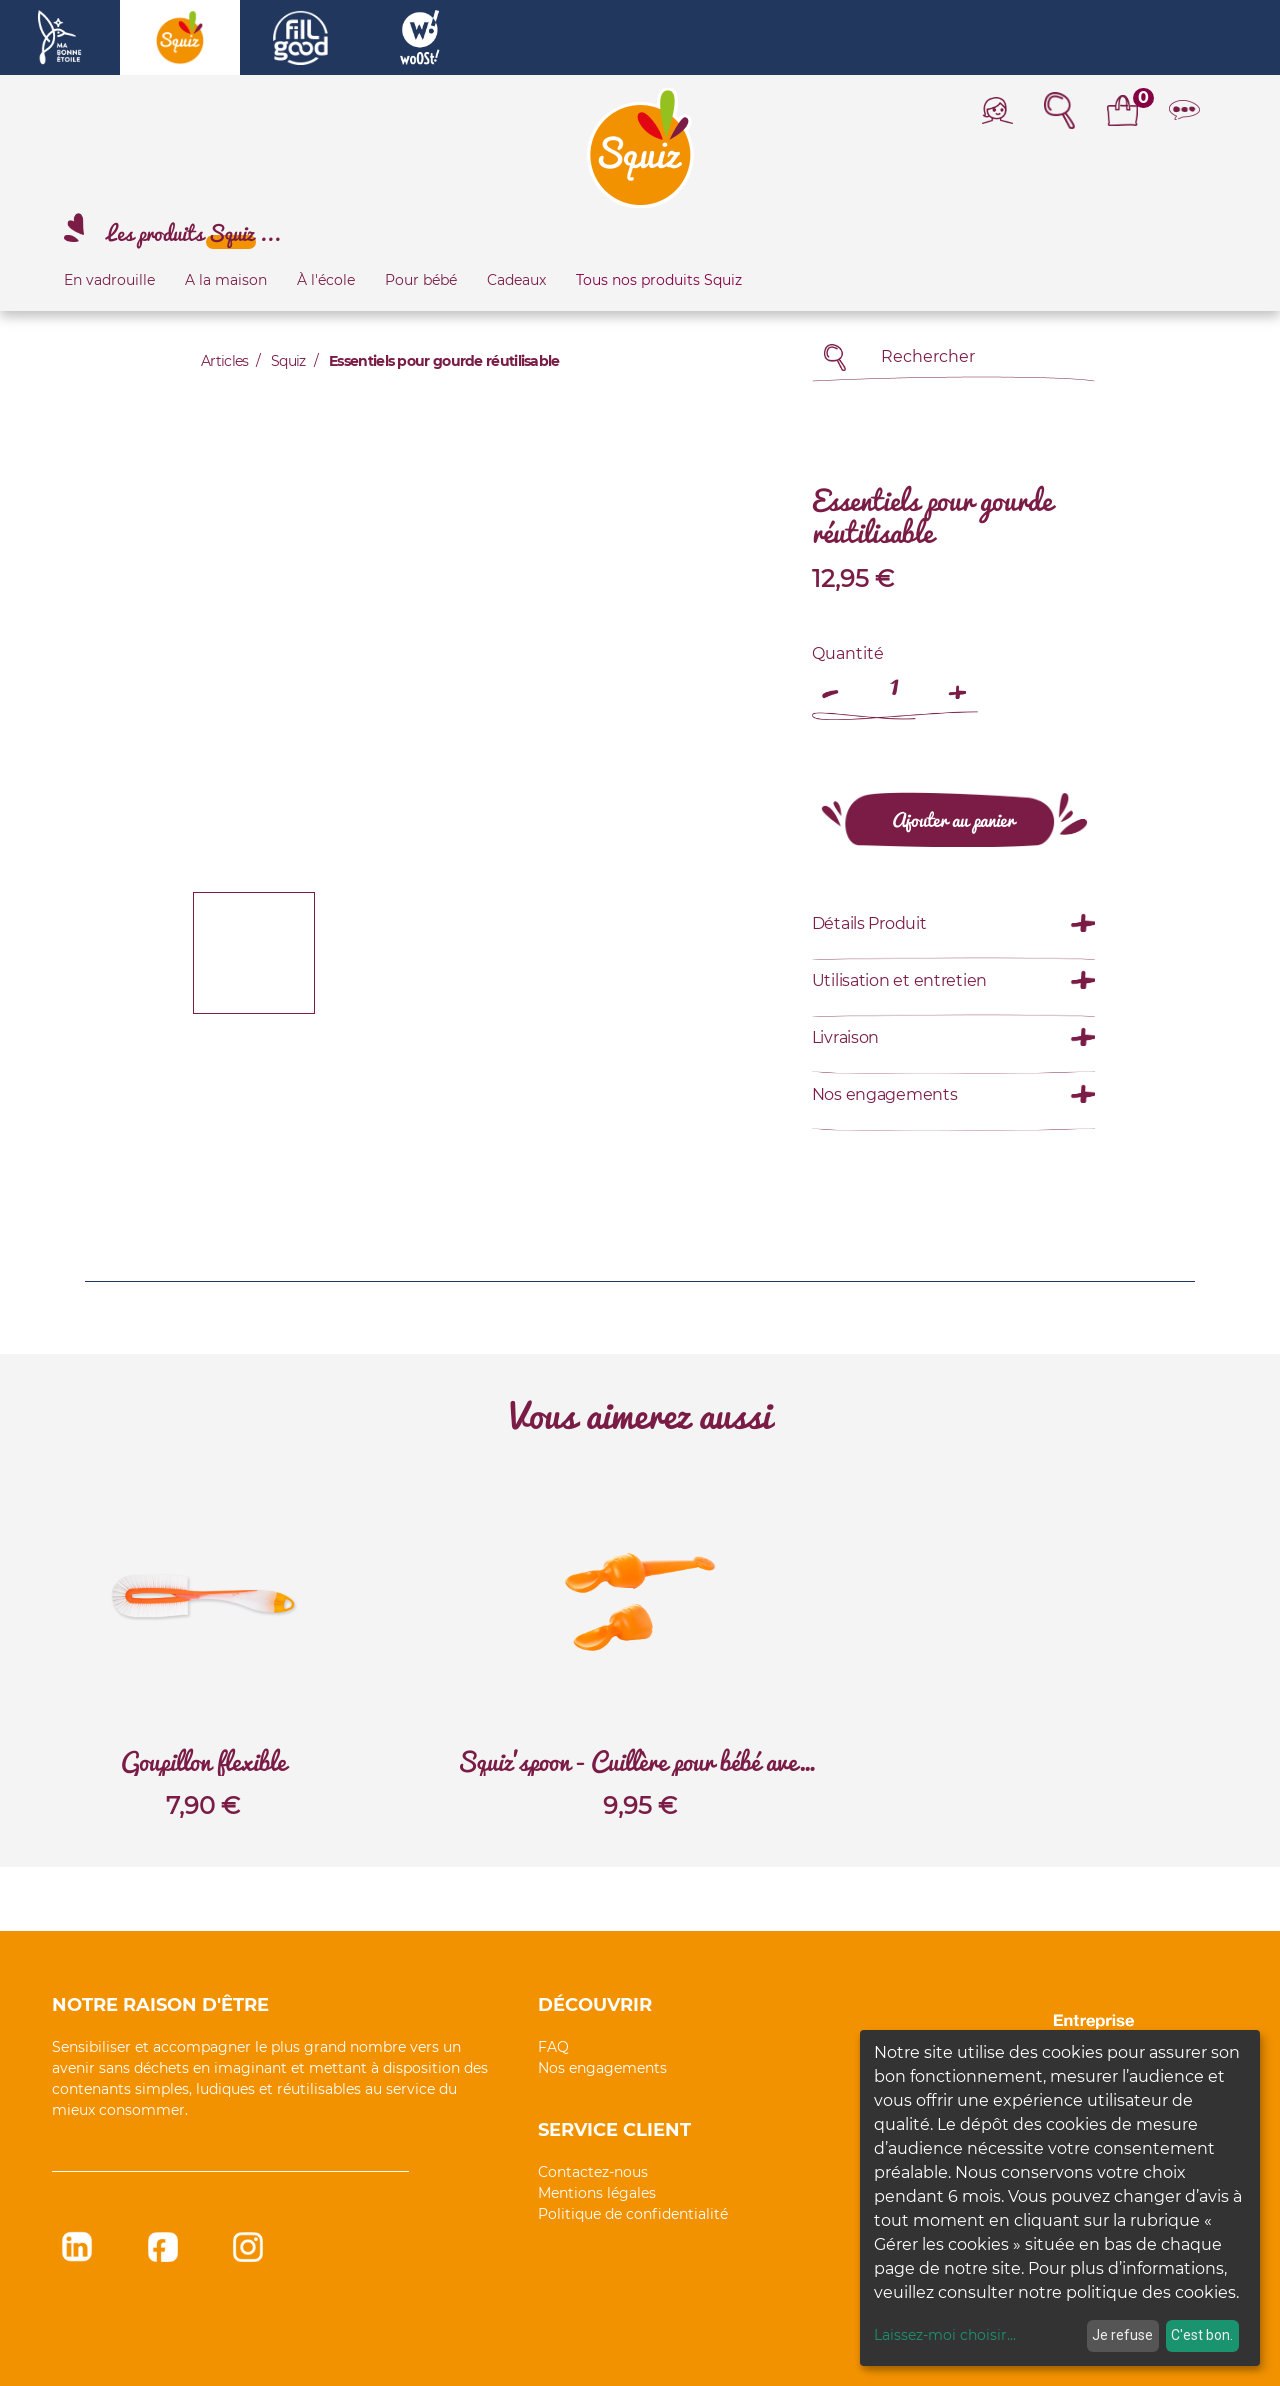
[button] (229, 684)
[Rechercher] (835, 357)
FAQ (553, 2047)
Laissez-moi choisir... (945, 2335)
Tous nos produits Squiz (659, 280)
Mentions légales (597, 2193)
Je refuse (1122, 2335)
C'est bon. (1202, 2335)
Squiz (288, 361)
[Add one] (958, 683)
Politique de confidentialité (633, 2214)
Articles (224, 361)
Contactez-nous (593, 2172)
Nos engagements (602, 2068)
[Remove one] (832, 683)
